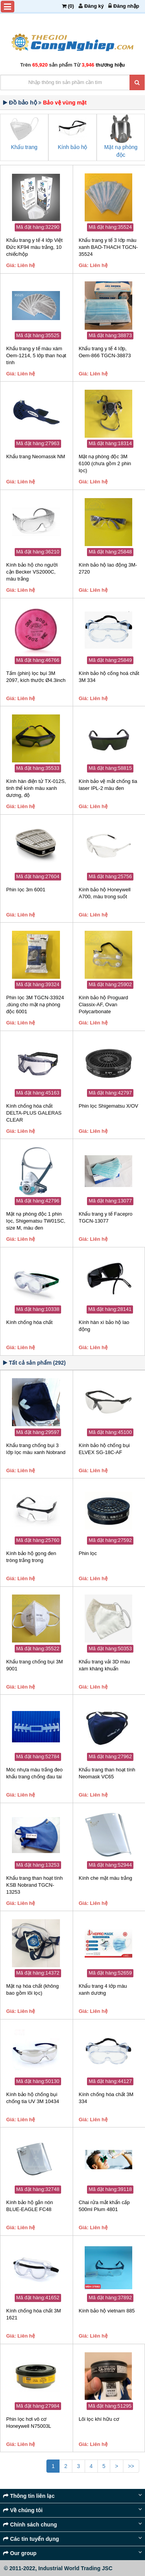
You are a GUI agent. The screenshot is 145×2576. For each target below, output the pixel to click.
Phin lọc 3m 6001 (25, 889)
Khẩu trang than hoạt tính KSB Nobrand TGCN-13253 (34, 1885)
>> (131, 2466)
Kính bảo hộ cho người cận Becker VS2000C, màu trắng (32, 572)
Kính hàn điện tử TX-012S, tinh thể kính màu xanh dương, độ (36, 788)
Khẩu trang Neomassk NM (35, 456)
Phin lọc (88, 1553)
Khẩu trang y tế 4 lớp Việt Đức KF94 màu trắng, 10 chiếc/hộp (34, 247)
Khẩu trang (24, 147)
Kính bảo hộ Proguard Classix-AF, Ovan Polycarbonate (103, 1004)
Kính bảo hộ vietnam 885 (107, 2311)
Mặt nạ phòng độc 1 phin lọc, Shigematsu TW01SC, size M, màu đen (35, 1221)
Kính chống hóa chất (29, 1322)
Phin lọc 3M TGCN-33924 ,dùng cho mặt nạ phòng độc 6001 (35, 1004)
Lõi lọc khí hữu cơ (99, 2419)
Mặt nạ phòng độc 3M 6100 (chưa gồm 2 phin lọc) (105, 463)
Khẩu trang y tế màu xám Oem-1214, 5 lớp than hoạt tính (36, 355)
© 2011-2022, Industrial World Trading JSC (58, 2568)
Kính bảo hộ (72, 147)
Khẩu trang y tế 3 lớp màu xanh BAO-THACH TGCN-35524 (108, 247)
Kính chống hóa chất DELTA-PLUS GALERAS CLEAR (33, 1113)
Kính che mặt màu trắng (105, 1878)
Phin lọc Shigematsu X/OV (108, 1106)
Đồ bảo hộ (23, 102)
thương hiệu (110, 65)
